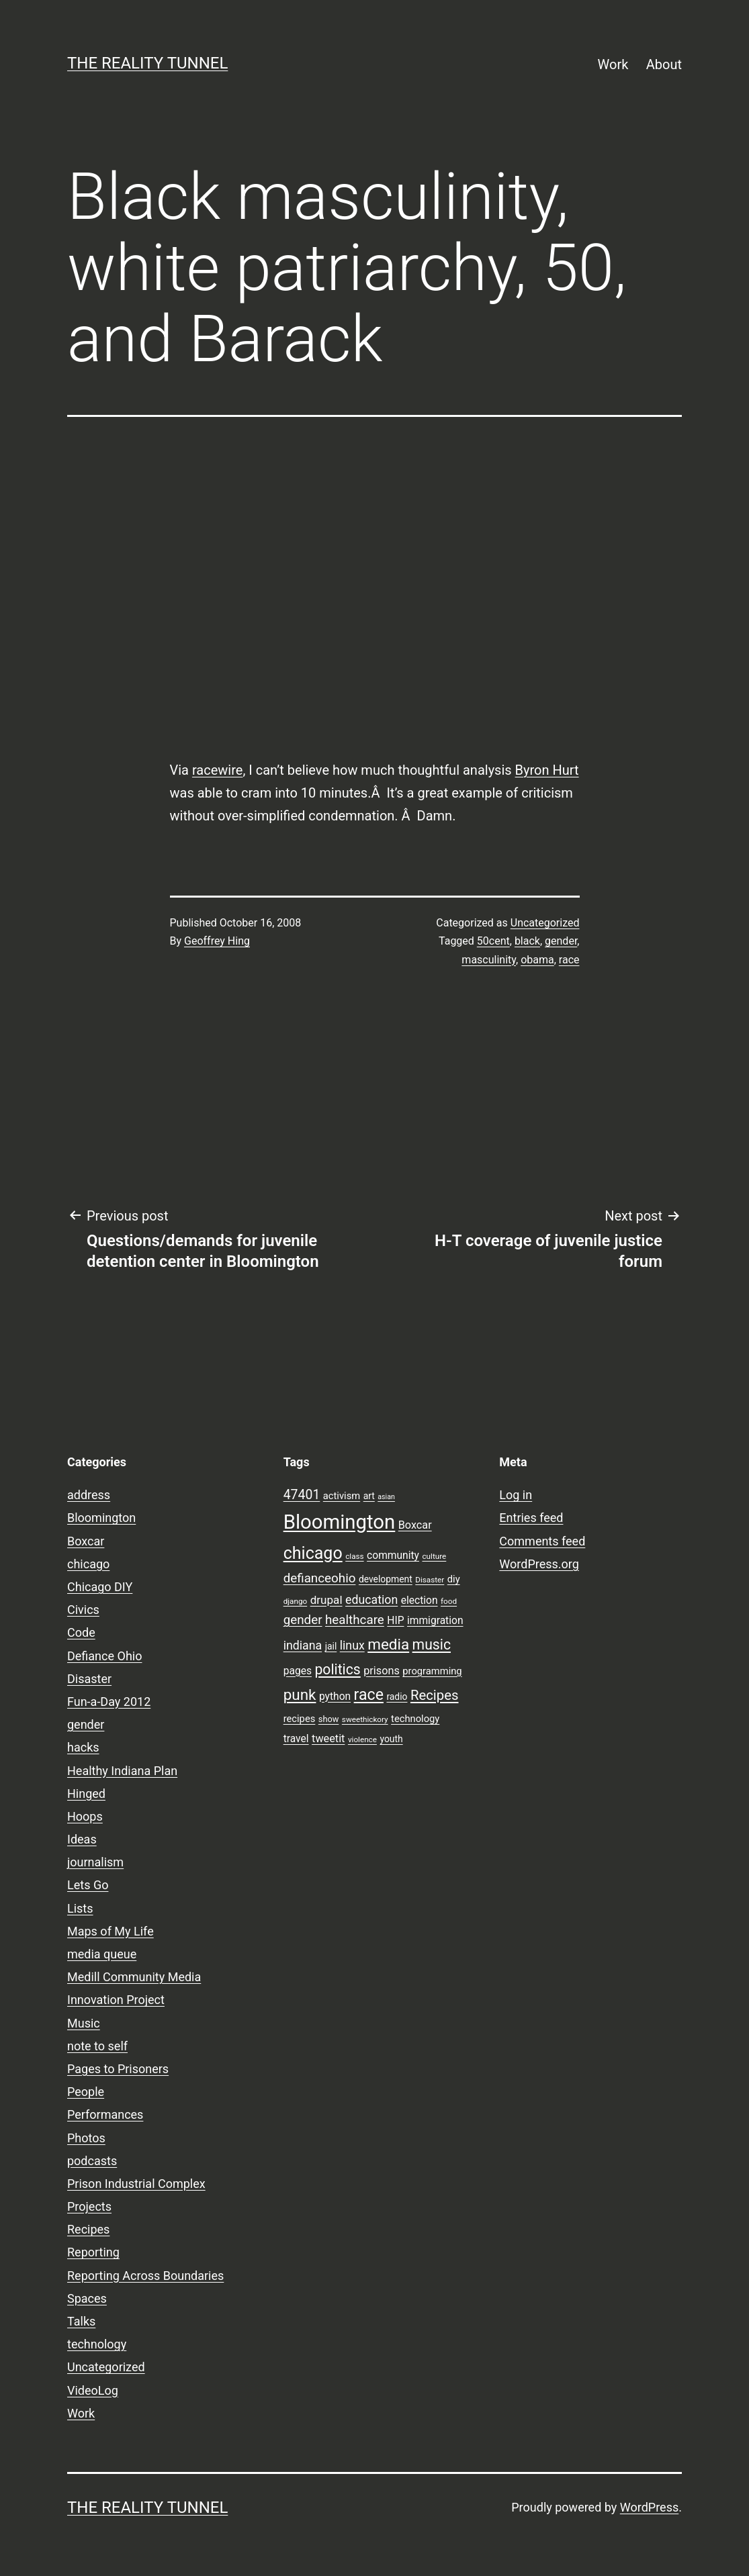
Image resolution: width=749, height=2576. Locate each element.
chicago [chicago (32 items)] (313, 1553)
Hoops (85, 1816)
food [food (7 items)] (449, 1601)
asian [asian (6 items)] (386, 1496)
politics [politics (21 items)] (337, 1669)
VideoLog (92, 2390)
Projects (89, 2206)
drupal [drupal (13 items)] (326, 1600)
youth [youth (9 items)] (391, 1738)
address (88, 1495)
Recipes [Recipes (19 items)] (434, 1695)
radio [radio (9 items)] (396, 1696)
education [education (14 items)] (371, 1600)
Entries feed (531, 1518)
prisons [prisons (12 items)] (381, 1670)
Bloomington (101, 1518)
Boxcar (85, 1541)
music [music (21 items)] (431, 1644)
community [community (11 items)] (393, 1555)
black (527, 941)
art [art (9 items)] (369, 1495)
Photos (86, 2138)
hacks (83, 1747)
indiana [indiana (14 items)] (302, 1645)
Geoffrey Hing (217, 941)
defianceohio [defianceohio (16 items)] (319, 1578)
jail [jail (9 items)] (331, 1646)
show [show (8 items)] (328, 1719)
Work (613, 64)
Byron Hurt (547, 770)
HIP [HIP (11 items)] (395, 1621)
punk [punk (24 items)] (299, 1694)
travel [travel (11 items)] (296, 1739)
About (664, 64)
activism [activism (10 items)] (341, 1496)
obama (537, 959)
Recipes (88, 2229)
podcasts (92, 2161)
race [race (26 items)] (369, 1695)
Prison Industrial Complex (136, 2184)
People (85, 2092)
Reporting (93, 2252)
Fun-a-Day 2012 (108, 1702)
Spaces (87, 2298)
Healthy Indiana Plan (122, 1771)
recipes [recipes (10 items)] (299, 1719)
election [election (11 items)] (419, 1600)
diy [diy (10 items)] (453, 1579)
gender (561, 941)
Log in (515, 1495)
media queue (101, 1954)
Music (83, 2023)
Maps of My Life (110, 1931)
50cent (493, 941)
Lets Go (87, 1885)
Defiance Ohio (104, 1656)
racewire (217, 770)
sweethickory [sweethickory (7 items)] (365, 1719)
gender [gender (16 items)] (302, 1620)
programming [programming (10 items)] (431, 1671)
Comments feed (542, 1541)
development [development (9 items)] (385, 1579)
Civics (83, 1610)
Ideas (82, 1839)
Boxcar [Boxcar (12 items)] (415, 1525)
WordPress (649, 2507)
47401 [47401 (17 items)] (301, 1494)
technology (96, 2344)
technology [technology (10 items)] (415, 1719)
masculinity (488, 959)
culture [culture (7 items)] (434, 1556)
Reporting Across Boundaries (145, 2276)
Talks (81, 2321)
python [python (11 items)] (335, 1696)
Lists (80, 1908)
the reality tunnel (147, 63)
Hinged (86, 1793)
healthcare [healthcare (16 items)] (354, 1620)
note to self (97, 2046)
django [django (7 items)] (295, 1601)
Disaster (89, 1679)
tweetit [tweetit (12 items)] (328, 1738)
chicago (88, 1564)
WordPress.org (539, 1564)
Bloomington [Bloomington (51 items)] (339, 1522)
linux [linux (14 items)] (352, 1645)
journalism (95, 1862)
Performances (105, 2114)
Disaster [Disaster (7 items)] (429, 1579)
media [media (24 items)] (388, 1644)
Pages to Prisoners (118, 2069)
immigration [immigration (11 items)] (435, 1621)
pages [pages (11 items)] (297, 1671)
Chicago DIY (99, 1587)
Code (81, 1632)
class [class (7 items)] (354, 1556)
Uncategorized (545, 922)
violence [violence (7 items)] (362, 1739)
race (569, 959)
